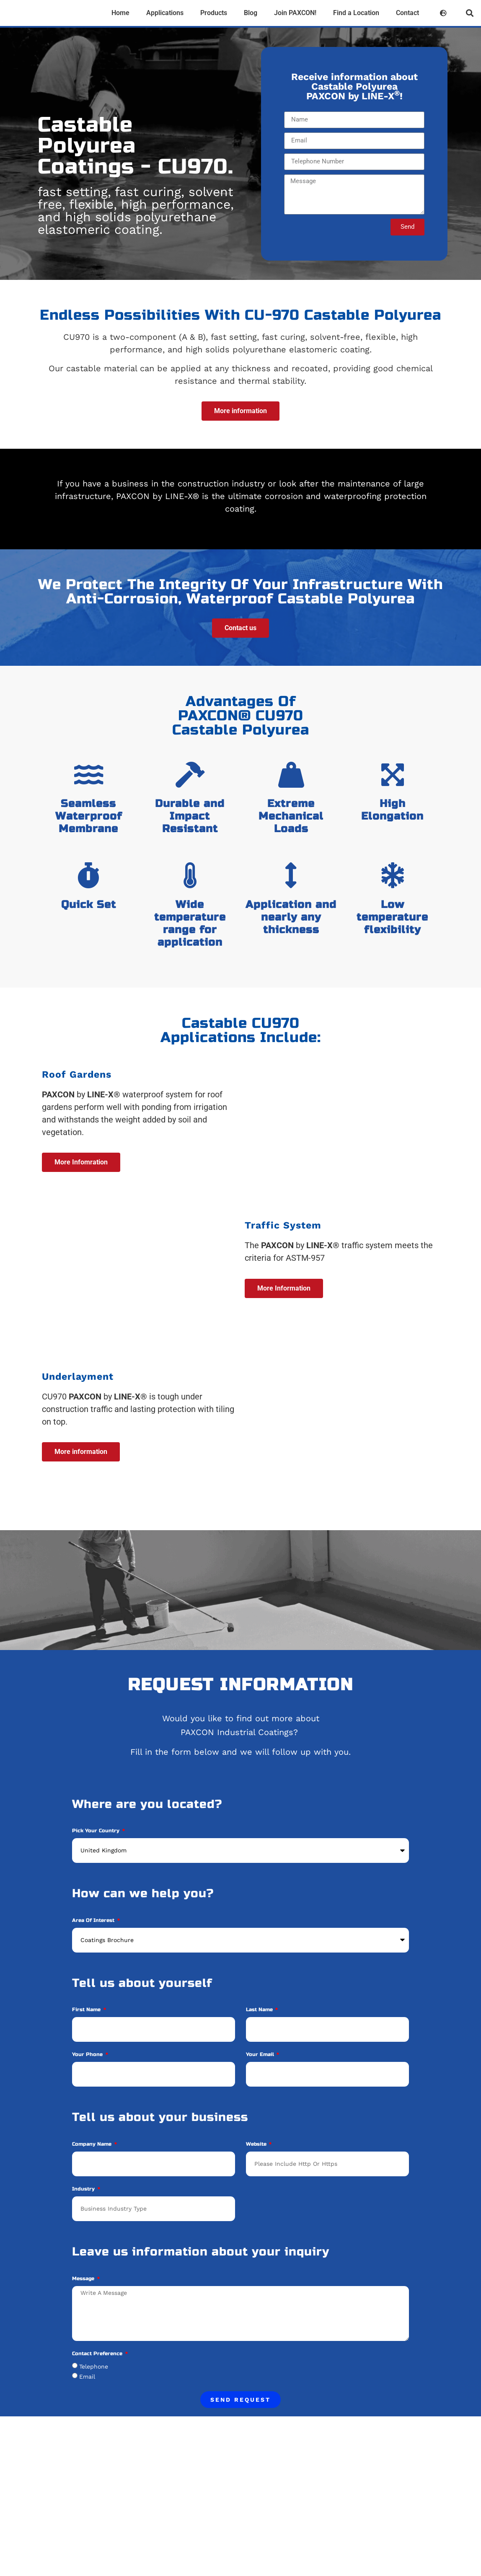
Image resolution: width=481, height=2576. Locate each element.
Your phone (88, 2074)
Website (257, 2164)
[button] (469, 13)
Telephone (93, 2386)
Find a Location (356, 13)
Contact (407, 13)
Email (87, 2396)
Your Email (261, 2074)
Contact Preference (98, 2373)
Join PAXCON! (295, 13)
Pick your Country (96, 1850)
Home (120, 13)
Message (84, 2298)
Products (213, 13)
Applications (165, 13)
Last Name (260, 2029)
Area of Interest (94, 1939)
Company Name (92, 2164)
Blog (250, 13)
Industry (84, 2208)
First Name (87, 2029)
